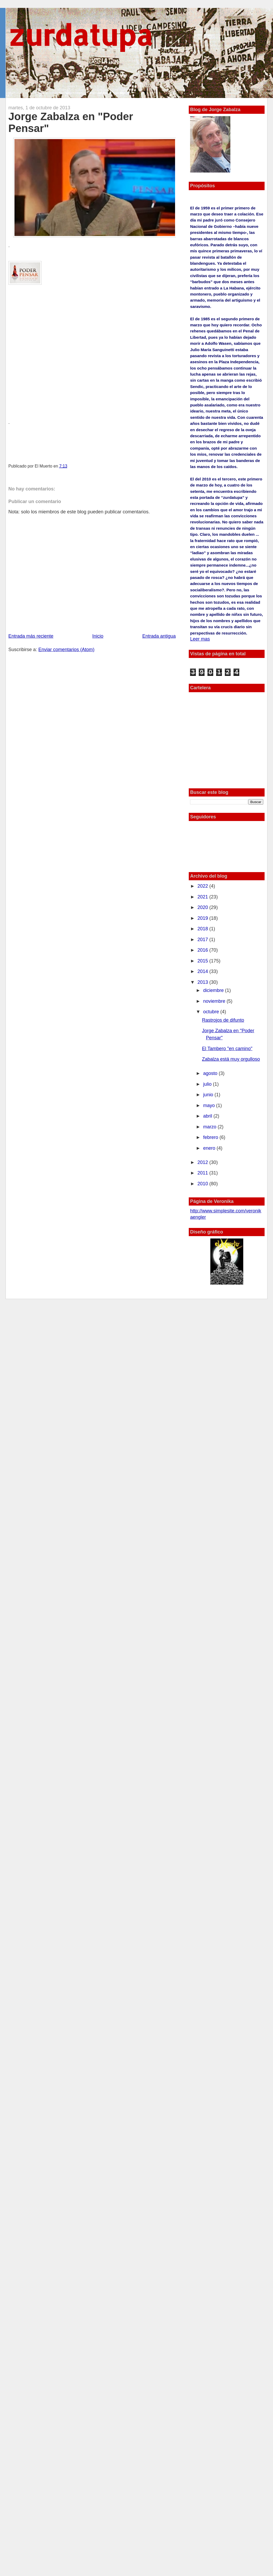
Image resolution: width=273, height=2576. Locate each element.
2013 (203, 982)
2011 (203, 1173)
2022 (203, 886)
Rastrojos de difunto (223, 1020)
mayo (209, 1105)
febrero (211, 1137)
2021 (203, 896)
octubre (211, 1011)
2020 (203, 907)
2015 (203, 960)
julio (208, 1084)
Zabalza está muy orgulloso (231, 1059)
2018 (203, 928)
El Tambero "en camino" (227, 1048)
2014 (203, 971)
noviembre (215, 1001)
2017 (203, 939)
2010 (203, 1183)
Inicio (97, 636)
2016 (203, 950)
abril (208, 1116)
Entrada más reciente (30, 636)
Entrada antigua (159, 636)
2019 (203, 918)
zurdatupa (80, 35)
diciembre (214, 990)
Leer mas (200, 639)
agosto (211, 1073)
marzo (210, 1126)
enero (210, 1148)
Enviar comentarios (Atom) (66, 649)
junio (209, 1094)
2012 (203, 1162)
